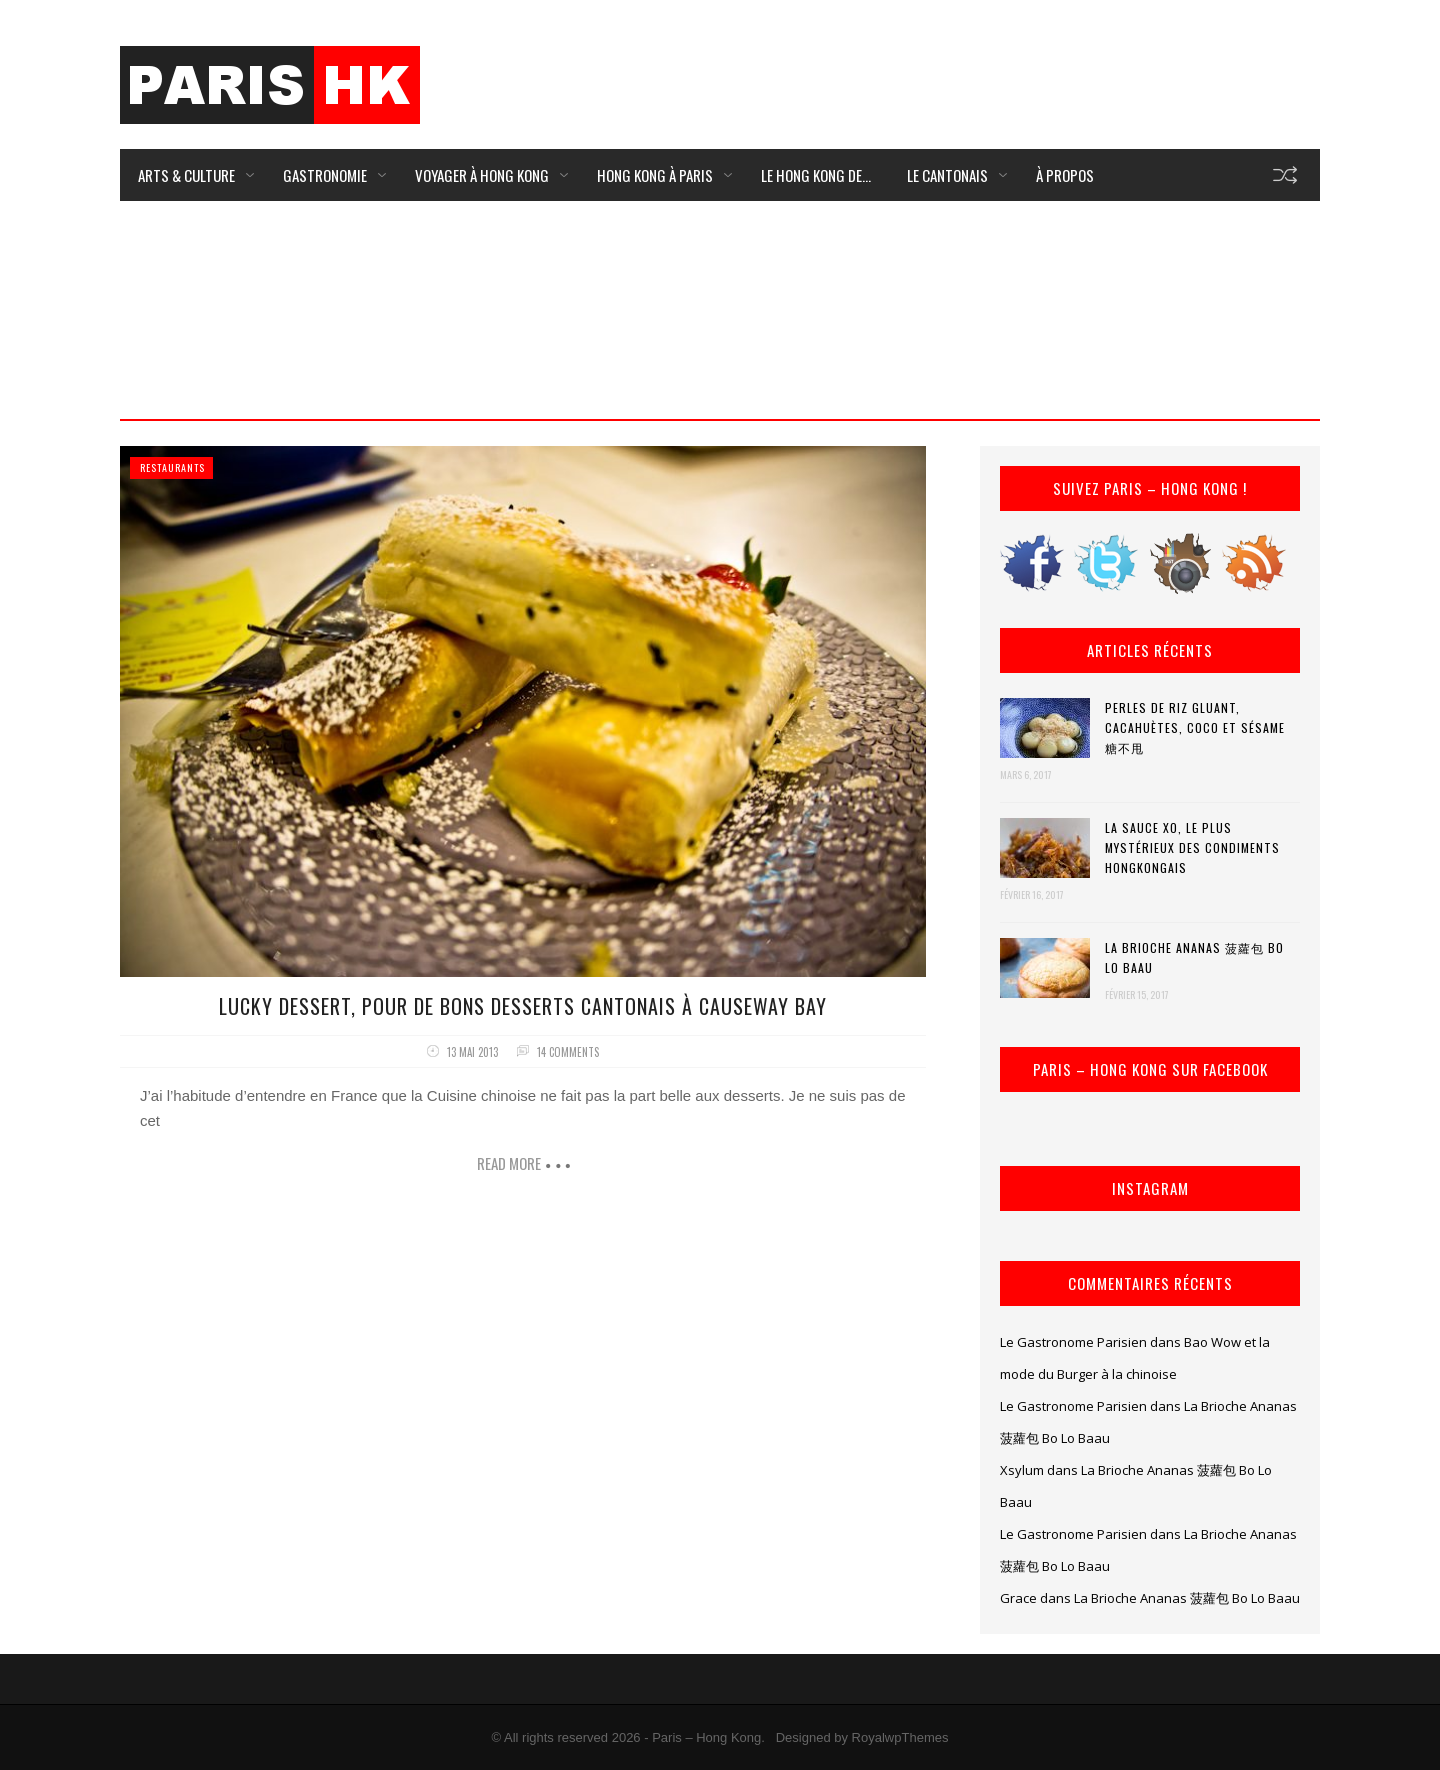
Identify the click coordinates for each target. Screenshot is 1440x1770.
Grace (1018, 1598)
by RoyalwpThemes (891, 1737)
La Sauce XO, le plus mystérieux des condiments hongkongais (1192, 847)
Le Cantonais (947, 175)
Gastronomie (325, 175)
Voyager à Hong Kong (482, 175)
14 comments (568, 1052)
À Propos (1065, 175)
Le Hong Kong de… (816, 175)
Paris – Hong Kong (706, 1737)
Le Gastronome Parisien (1073, 1342)
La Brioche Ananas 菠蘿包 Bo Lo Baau (1194, 957)
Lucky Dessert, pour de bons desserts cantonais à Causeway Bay (523, 1006)
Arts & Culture (186, 175)
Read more (509, 1163)
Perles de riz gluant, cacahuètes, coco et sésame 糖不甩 (1195, 727)
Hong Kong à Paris (655, 175)
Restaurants (172, 467)
